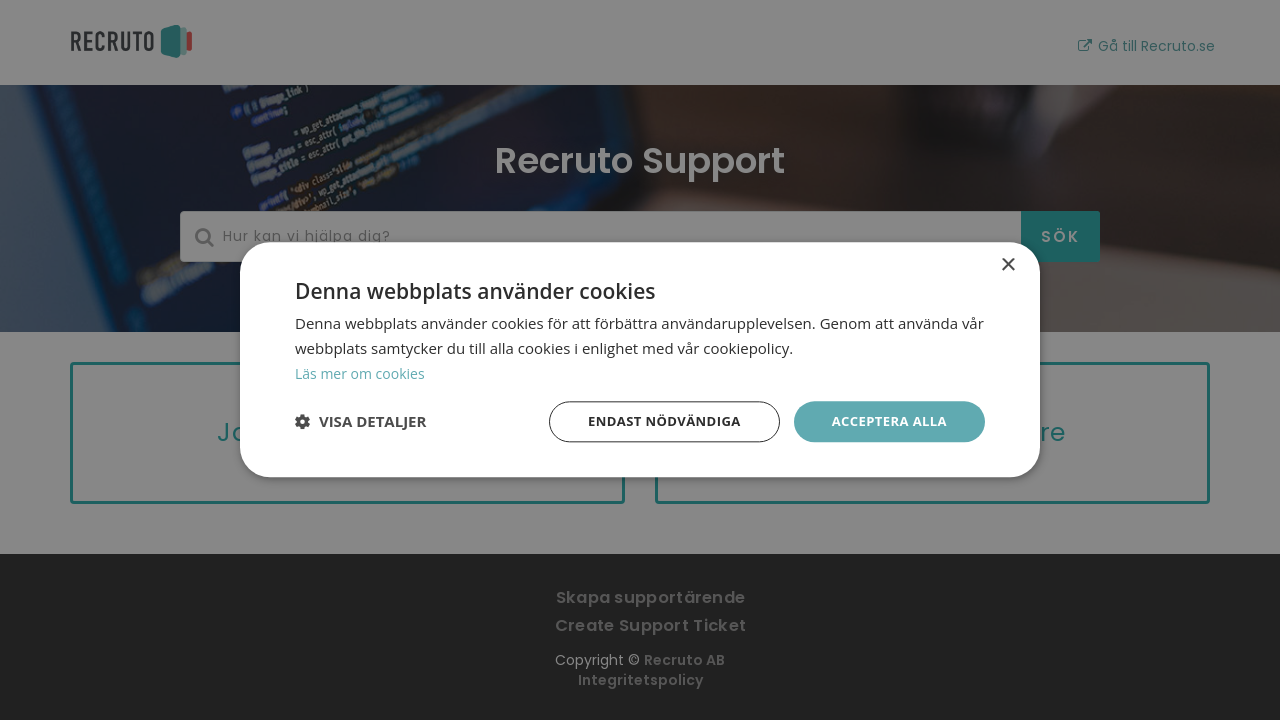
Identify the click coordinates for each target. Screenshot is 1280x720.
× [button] (1007, 264)
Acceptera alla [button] (885, 420)
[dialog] (640, 360)
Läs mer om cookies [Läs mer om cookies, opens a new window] (364, 372)
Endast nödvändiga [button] (650, 420)
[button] (360, 422)
